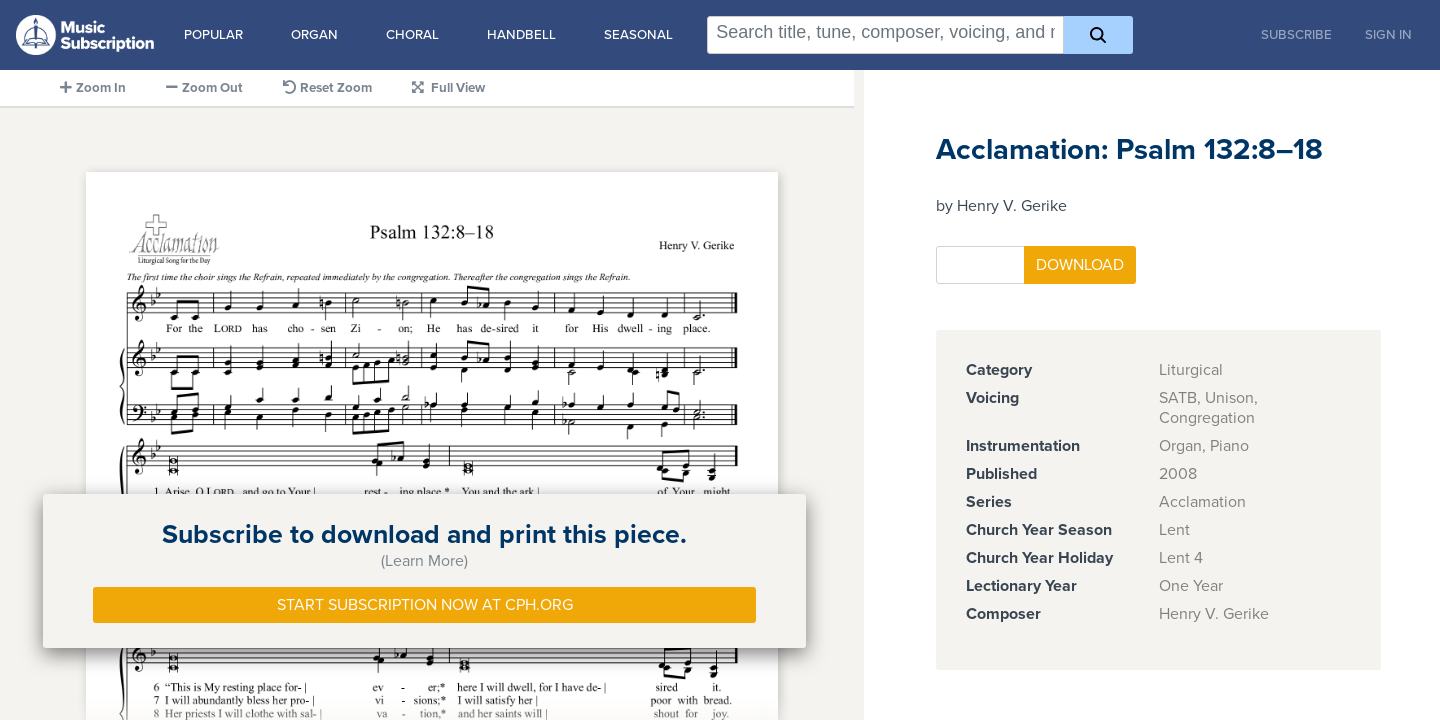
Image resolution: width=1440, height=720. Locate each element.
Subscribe (1296, 35)
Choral (412, 35)
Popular (213, 35)
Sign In (1388, 35)
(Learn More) (424, 561)
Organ (314, 35)
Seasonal (638, 35)
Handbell (521, 35)
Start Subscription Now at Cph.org (425, 605)
